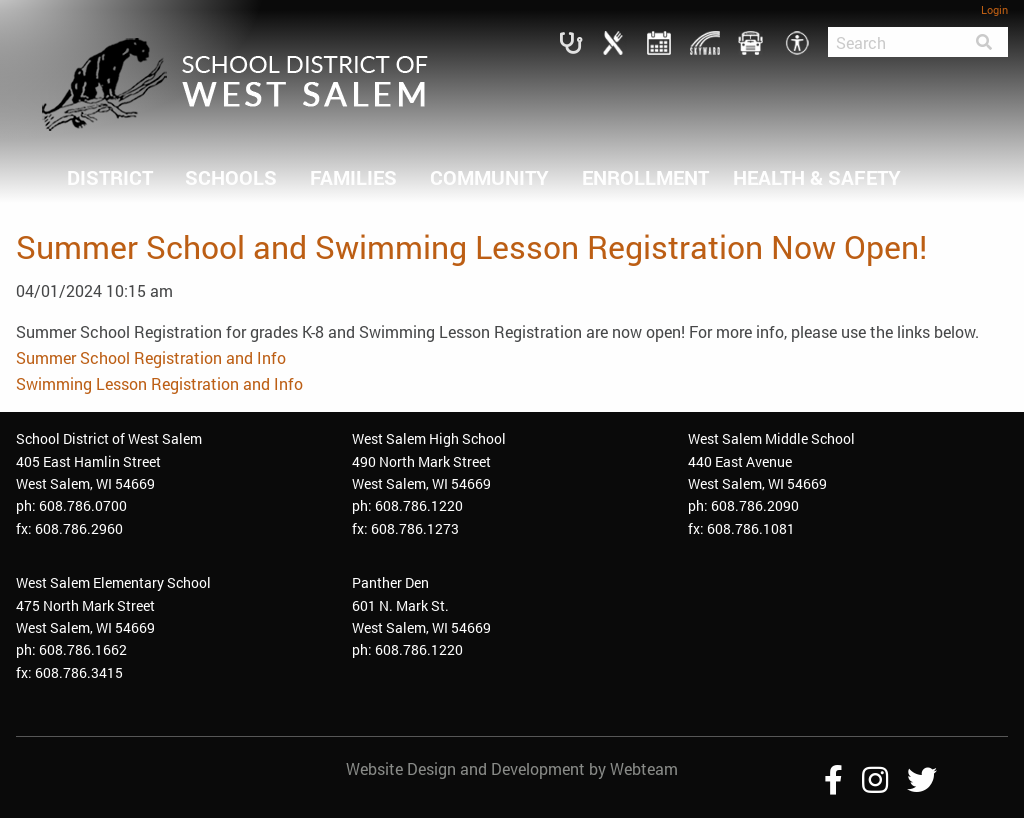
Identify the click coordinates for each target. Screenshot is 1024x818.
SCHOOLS (231, 177)
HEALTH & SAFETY (817, 177)
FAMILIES (353, 177)
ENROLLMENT (645, 177)
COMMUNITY (489, 177)
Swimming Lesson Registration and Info (159, 383)
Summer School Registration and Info (151, 357)
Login (994, 9)
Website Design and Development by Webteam (512, 768)
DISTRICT (110, 177)
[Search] (894, 42)
